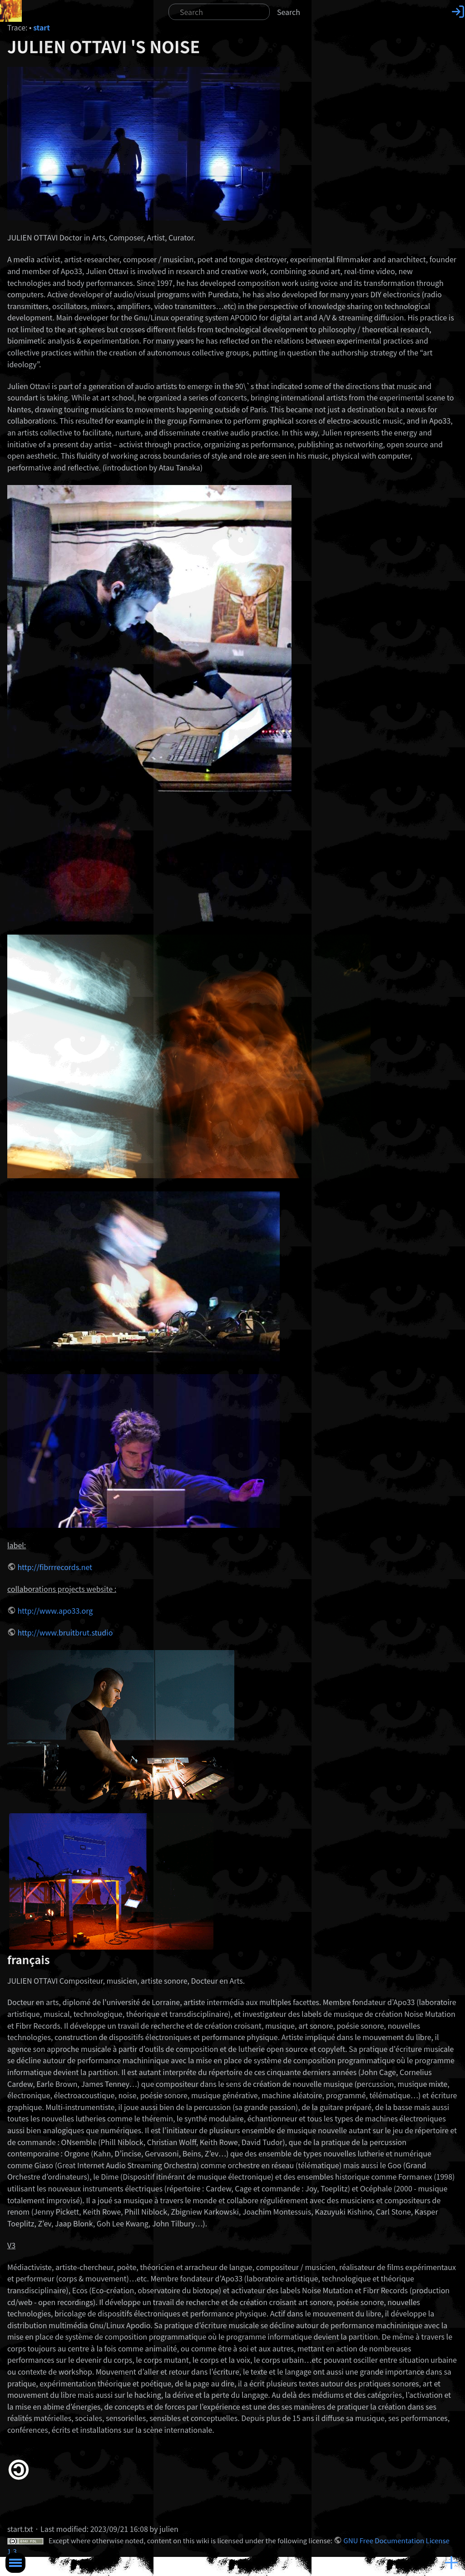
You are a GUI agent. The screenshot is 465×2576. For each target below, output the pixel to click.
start (41, 27)
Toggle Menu (15, 2563)
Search (288, 11)
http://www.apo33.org (55, 1610)
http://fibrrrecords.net (54, 1566)
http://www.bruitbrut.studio (65, 1632)
